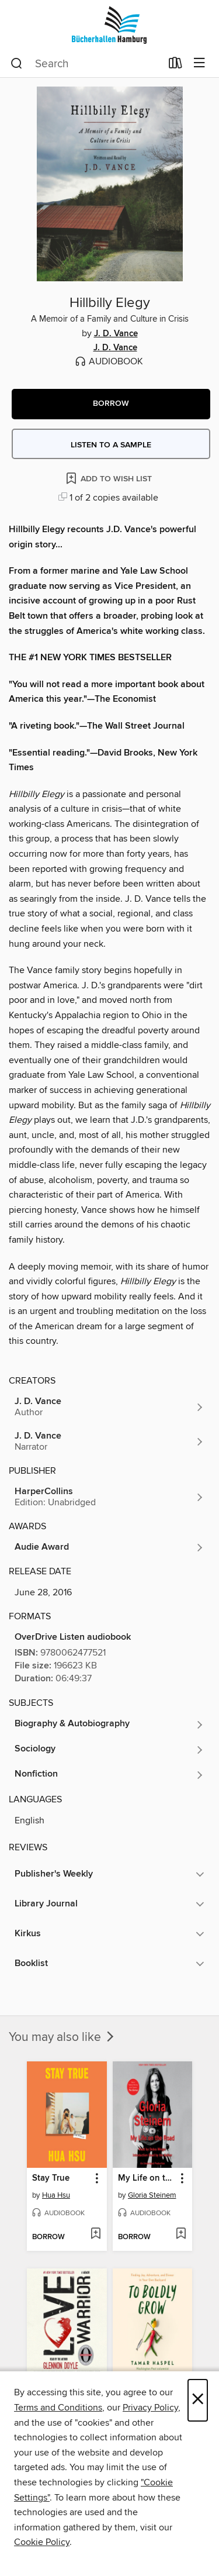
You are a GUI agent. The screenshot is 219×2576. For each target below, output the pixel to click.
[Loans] (175, 65)
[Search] (17, 63)
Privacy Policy (150, 2407)
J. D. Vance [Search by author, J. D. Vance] (116, 334)
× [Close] (197, 2400)
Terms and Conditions (58, 2407)
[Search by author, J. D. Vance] (109, 1407)
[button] (111, 404)
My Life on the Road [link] (147, 2178)
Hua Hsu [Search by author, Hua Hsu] (56, 2195)
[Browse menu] (199, 63)
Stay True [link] (50, 2178)
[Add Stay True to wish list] (95, 2234)
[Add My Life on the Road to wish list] (180, 2234)
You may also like (62, 2037)
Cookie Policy (41, 2542)
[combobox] (86, 64)
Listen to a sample (111, 445)
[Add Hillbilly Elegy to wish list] (110, 478)
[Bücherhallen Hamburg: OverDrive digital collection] (109, 25)
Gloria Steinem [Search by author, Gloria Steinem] (152, 2195)
